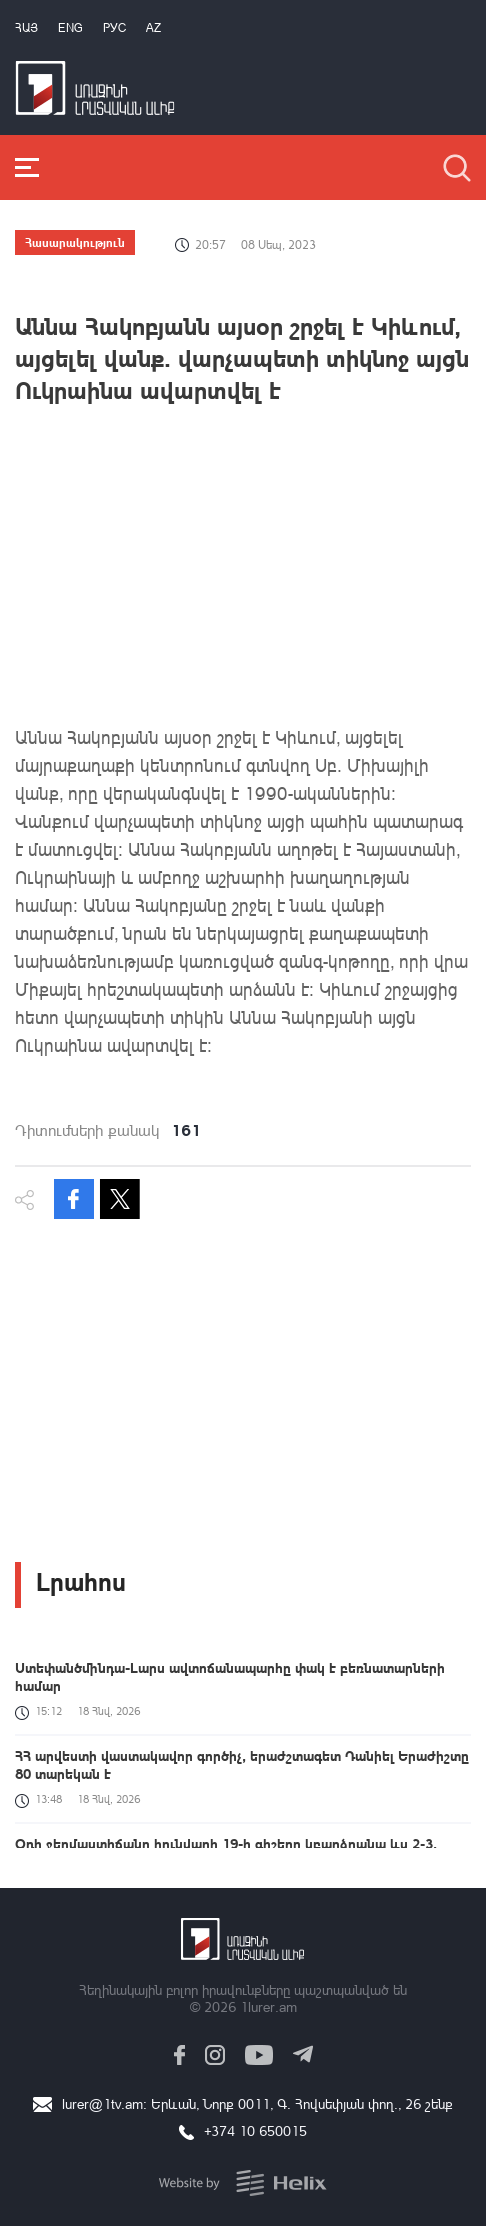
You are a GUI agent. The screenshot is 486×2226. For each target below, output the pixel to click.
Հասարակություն (75, 242)
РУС (114, 27)
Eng (70, 27)
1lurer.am (268, 2006)
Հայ (26, 27)
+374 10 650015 (255, 2130)
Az (153, 27)
